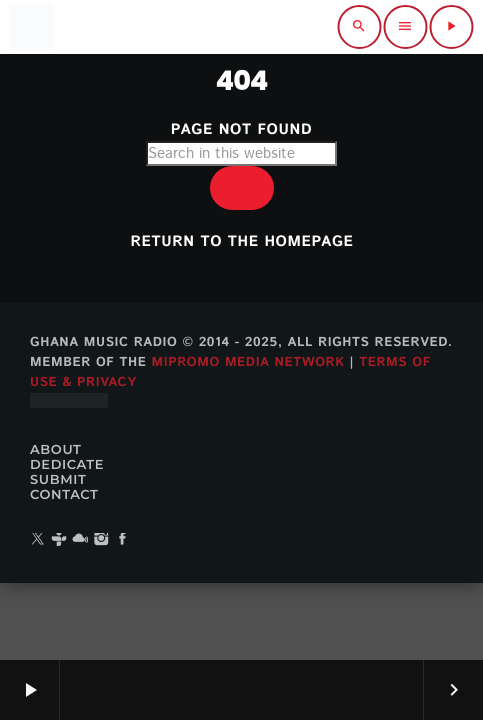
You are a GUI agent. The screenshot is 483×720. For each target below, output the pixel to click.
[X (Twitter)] (38, 540)
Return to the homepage (242, 242)
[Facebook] (123, 540)
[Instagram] (102, 540)
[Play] (451, 27)
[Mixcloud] (80, 540)
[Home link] (31, 27)
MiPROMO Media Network (247, 362)
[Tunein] (59, 540)
